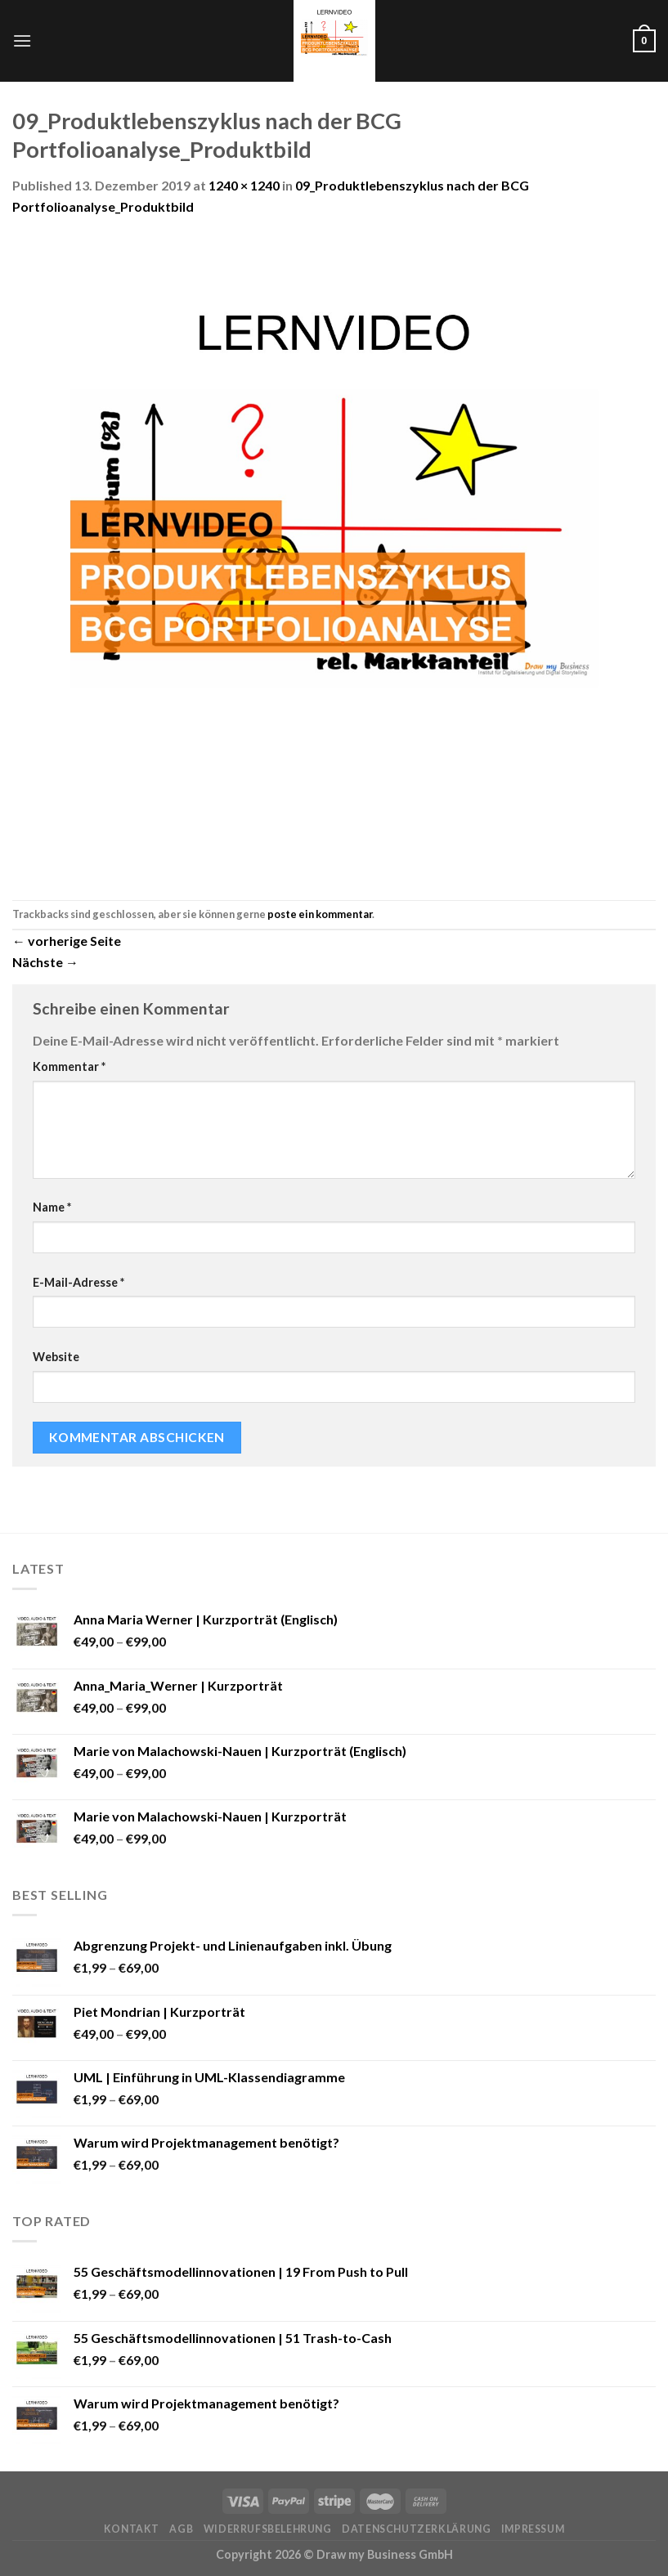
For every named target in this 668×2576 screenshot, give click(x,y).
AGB (181, 2529)
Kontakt (131, 2529)
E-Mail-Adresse (78, 1282)
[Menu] (22, 40)
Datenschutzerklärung (416, 2529)
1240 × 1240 (244, 185)
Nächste (45, 962)
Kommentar (69, 1066)
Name (52, 1207)
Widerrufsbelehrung (268, 2529)
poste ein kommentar (319, 914)
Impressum (533, 2529)
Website (56, 1357)
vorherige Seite (66, 940)
